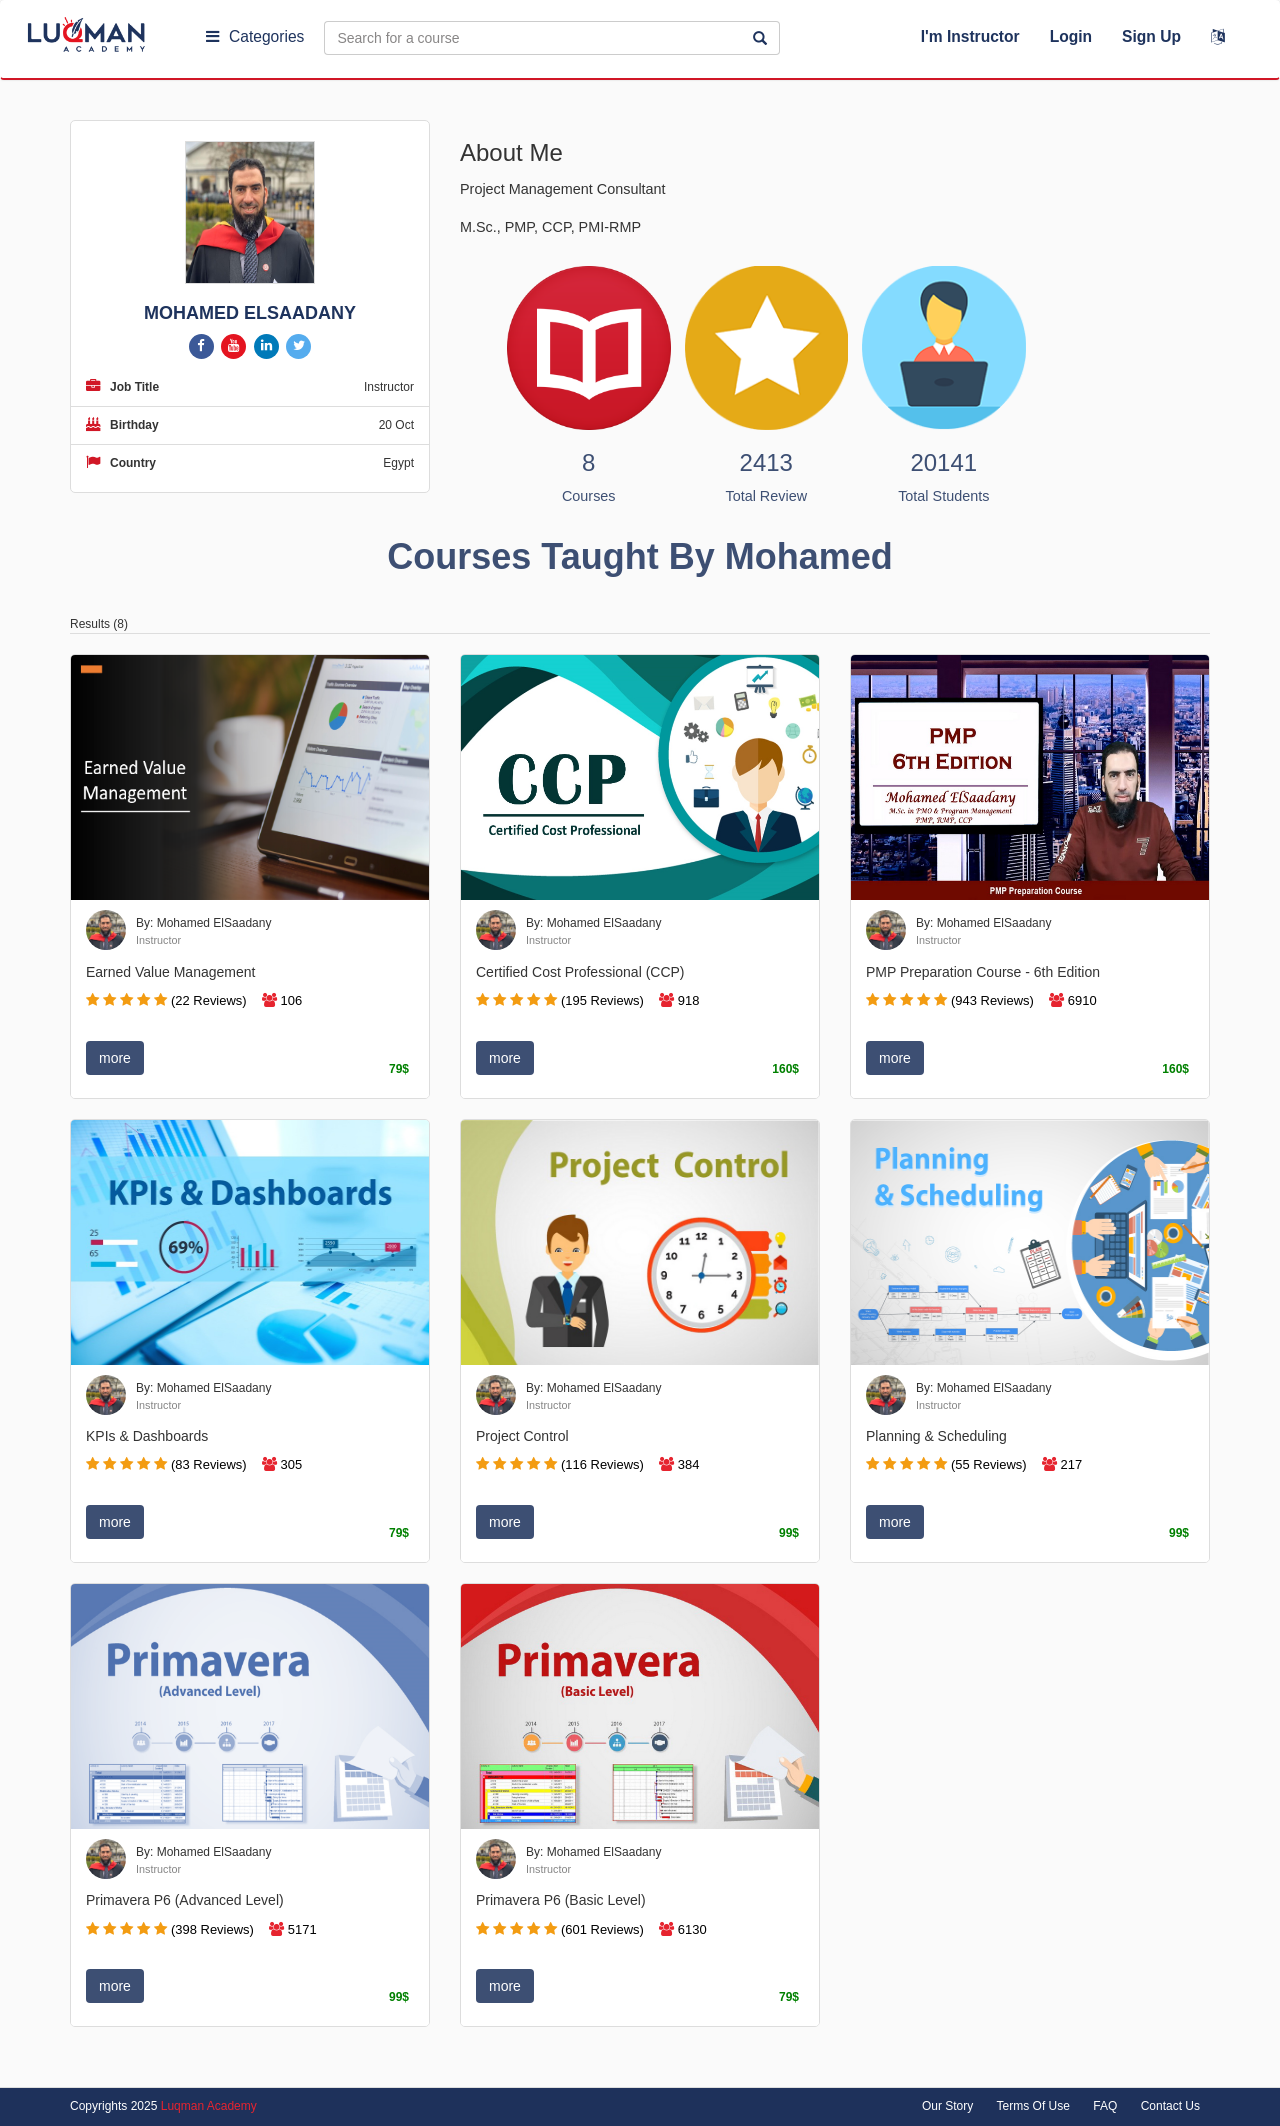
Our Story (947, 2106)
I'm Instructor (970, 36)
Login (1071, 36)
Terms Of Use (1033, 2106)
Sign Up (1151, 36)
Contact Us (1170, 2106)
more (115, 1058)
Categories (255, 36)
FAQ (1105, 2106)
